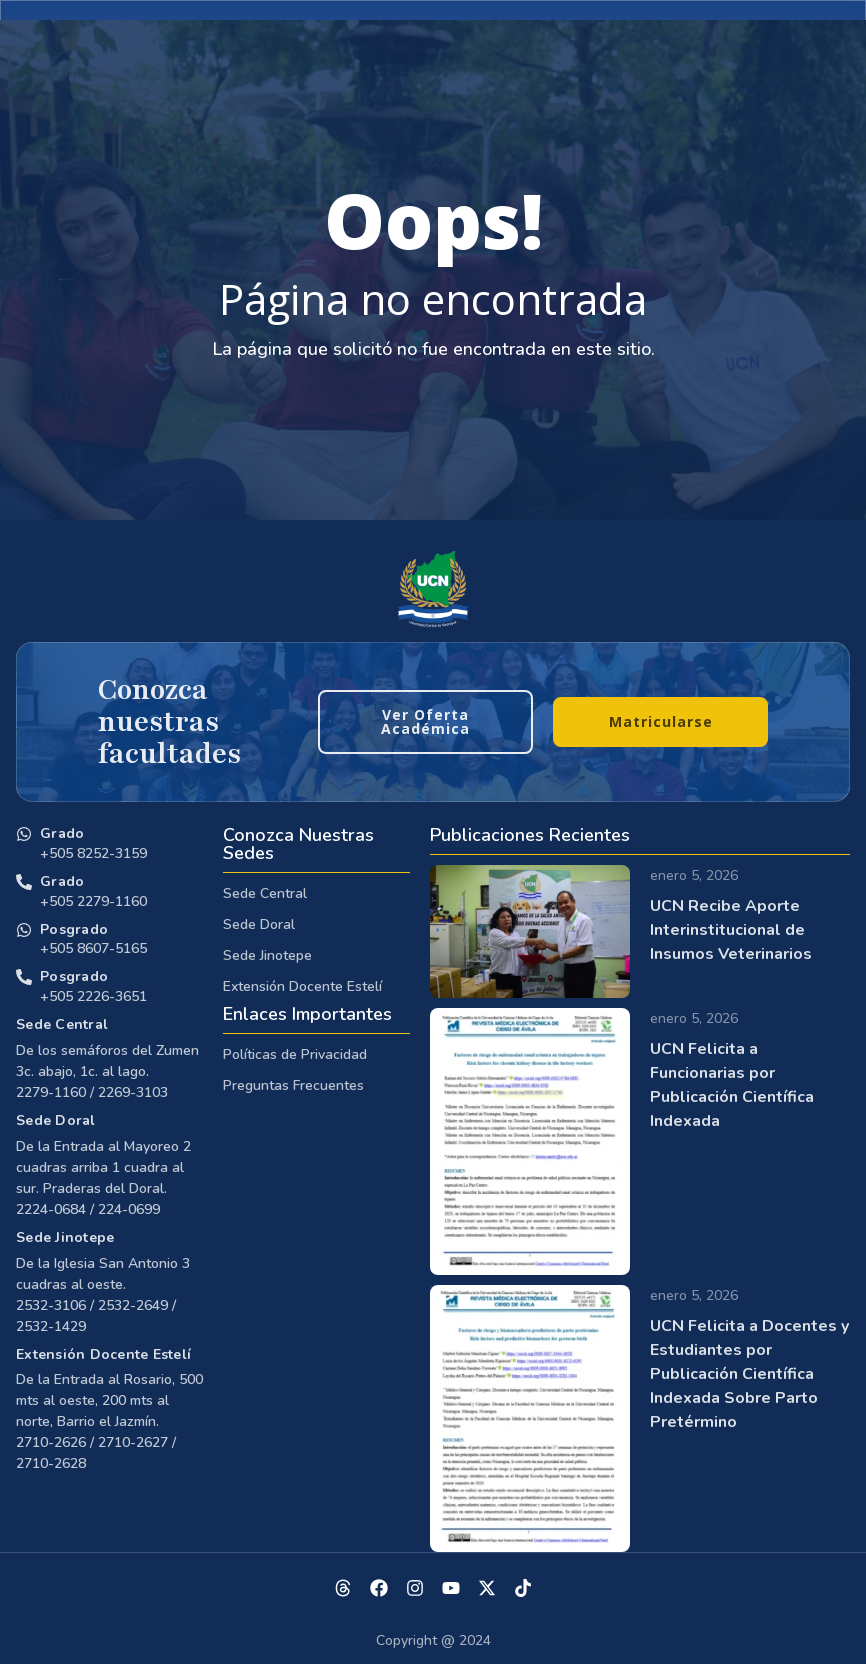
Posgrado (74, 929)
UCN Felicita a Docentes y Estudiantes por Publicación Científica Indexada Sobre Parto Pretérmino (749, 1374)
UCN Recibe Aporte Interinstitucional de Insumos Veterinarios (731, 930)
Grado (62, 833)
